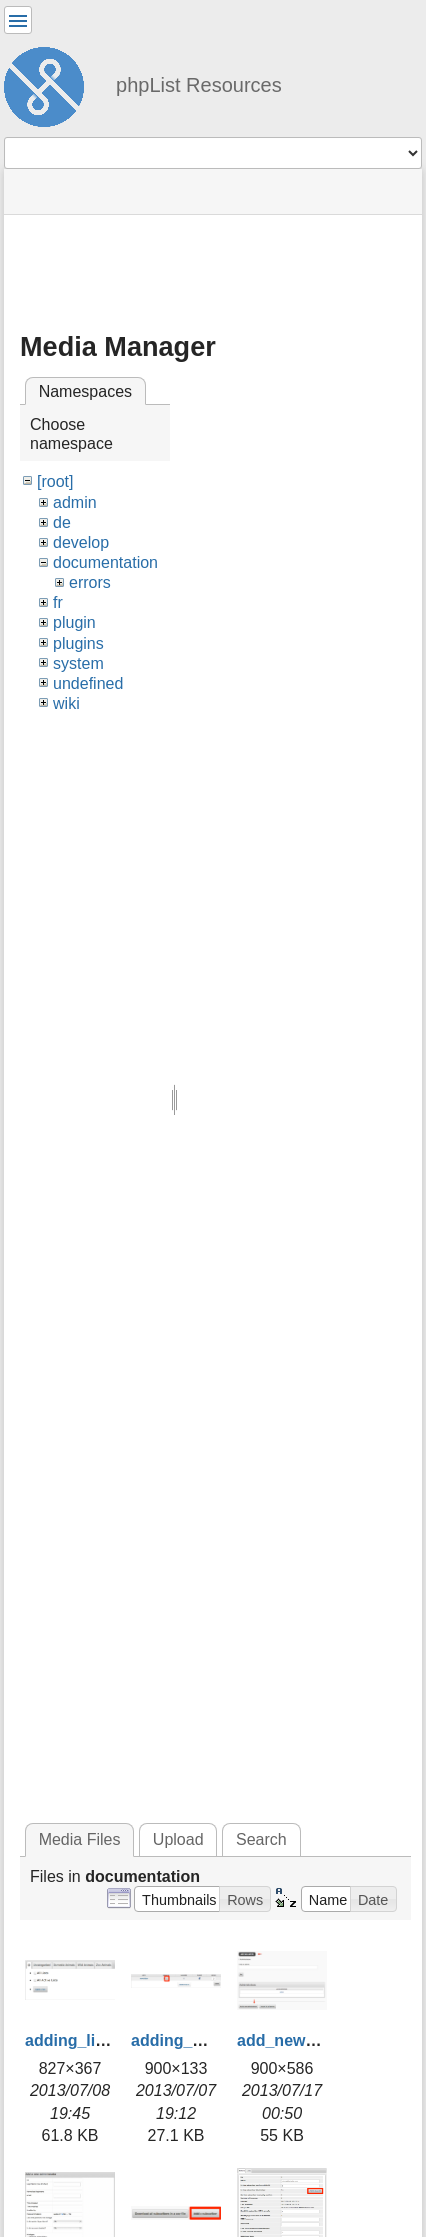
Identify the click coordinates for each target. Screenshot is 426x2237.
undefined (88, 683)
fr (58, 602)
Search (261, 1839)
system (78, 663)
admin (75, 502)
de (62, 522)
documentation (105, 562)
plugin (74, 622)
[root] (55, 481)
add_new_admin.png (316, 2040)
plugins (78, 643)
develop (81, 542)
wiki (66, 703)
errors (90, 582)
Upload (178, 1839)
